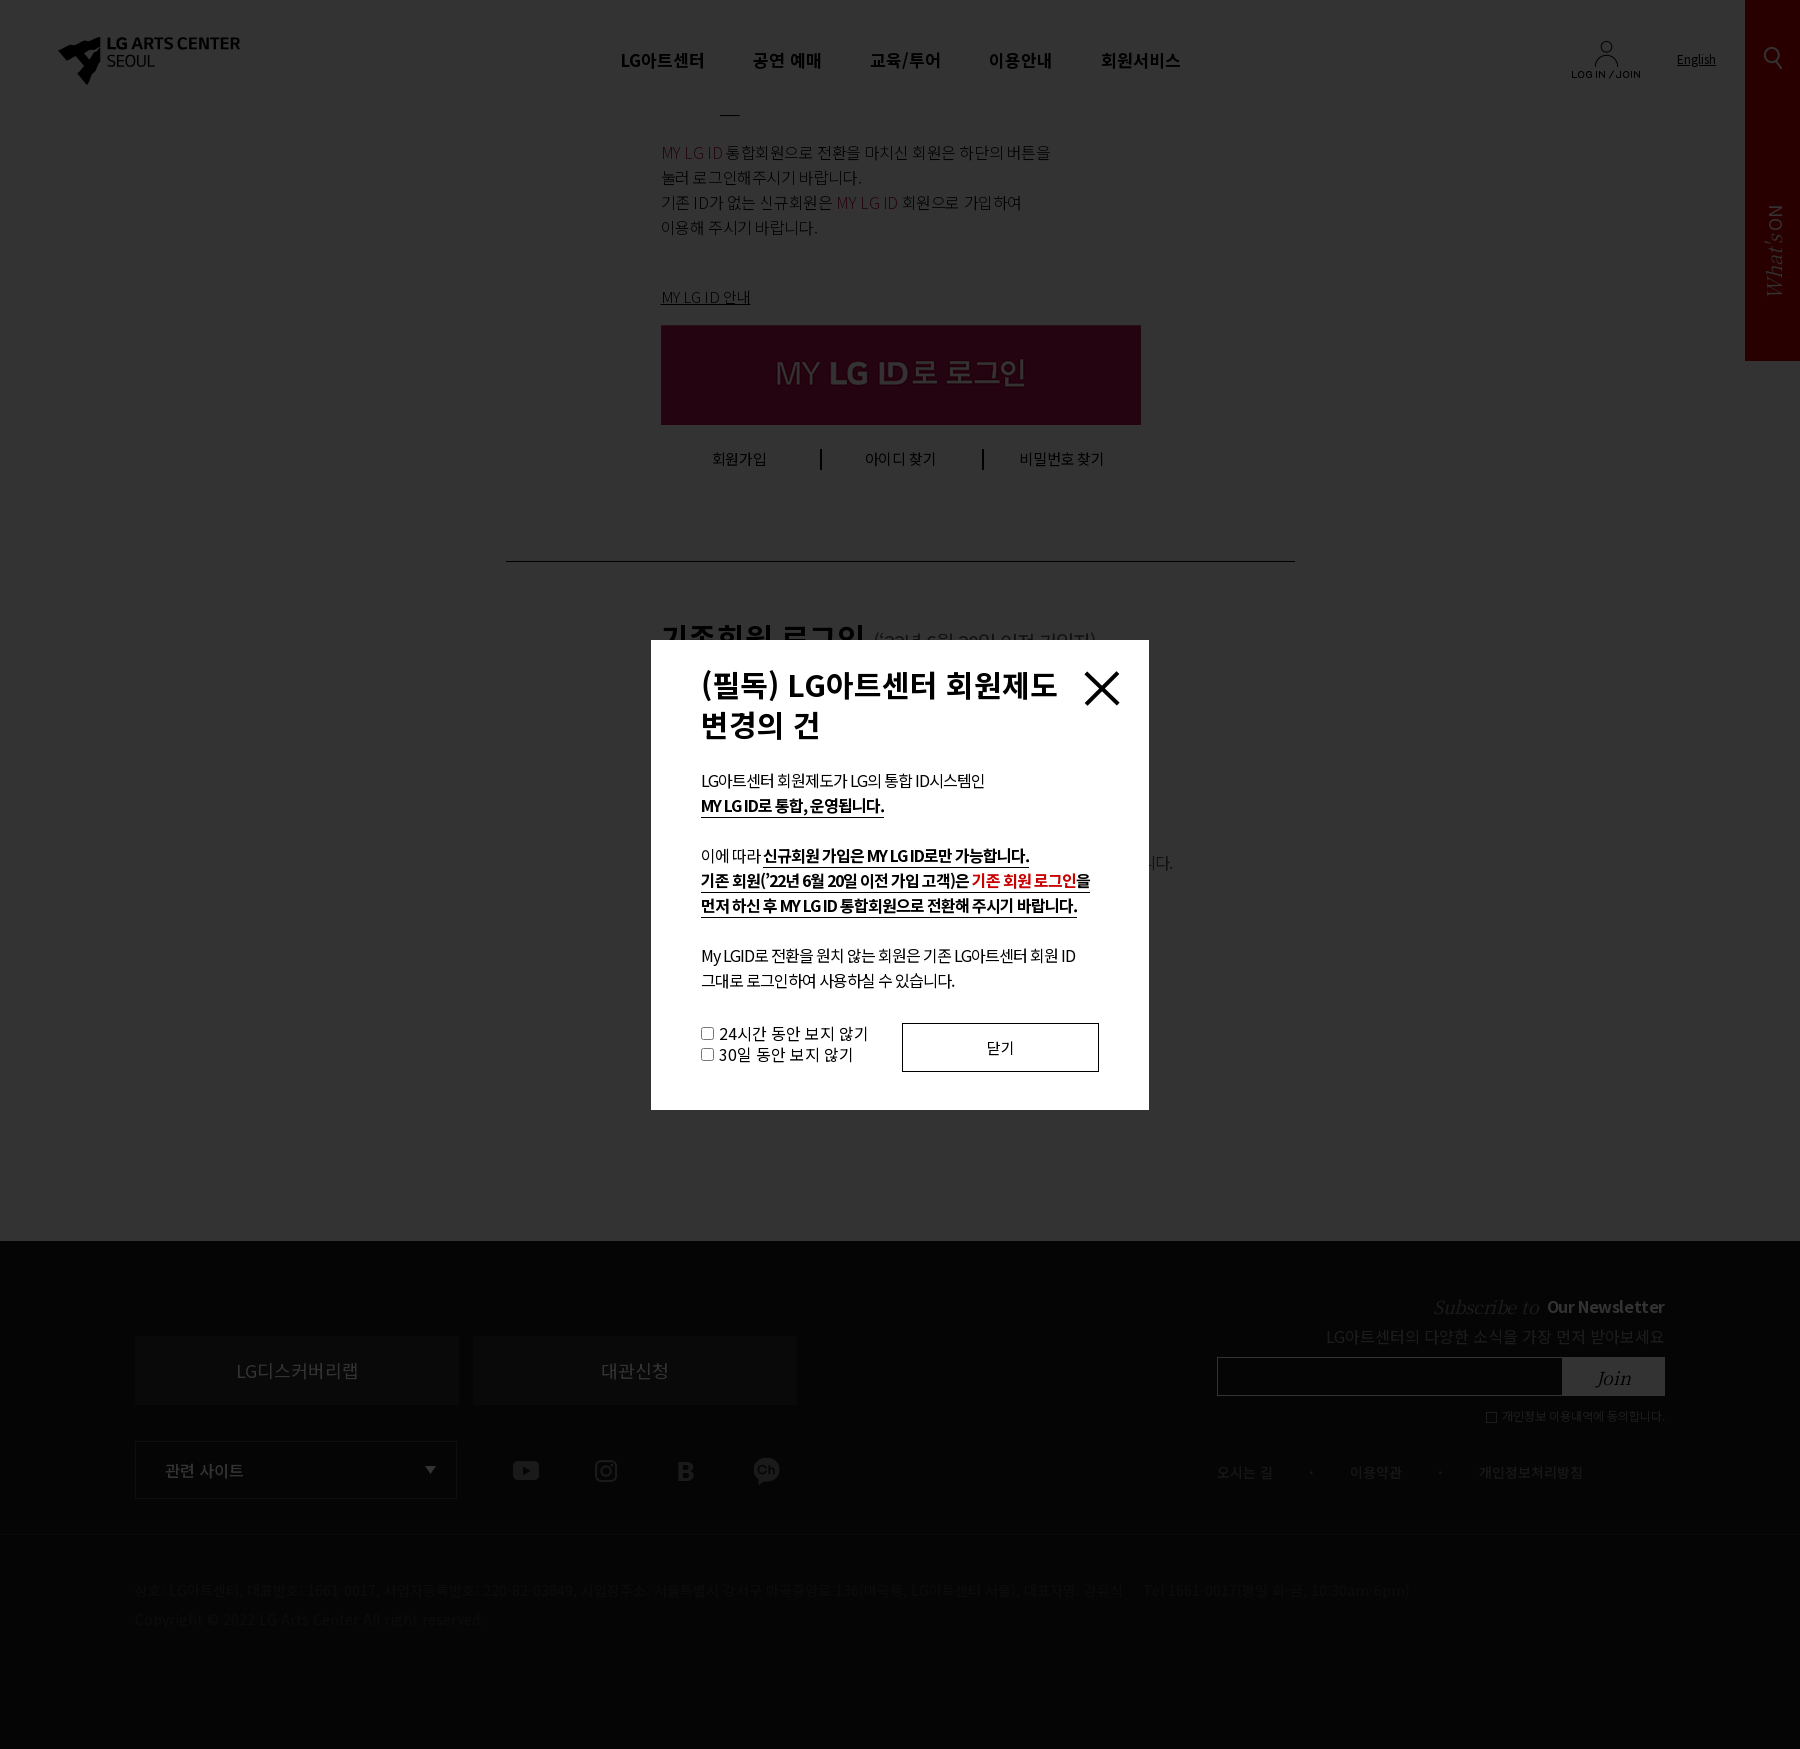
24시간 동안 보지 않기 (794, 1033)
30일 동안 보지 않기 (786, 1054)
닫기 (1000, 1047)
